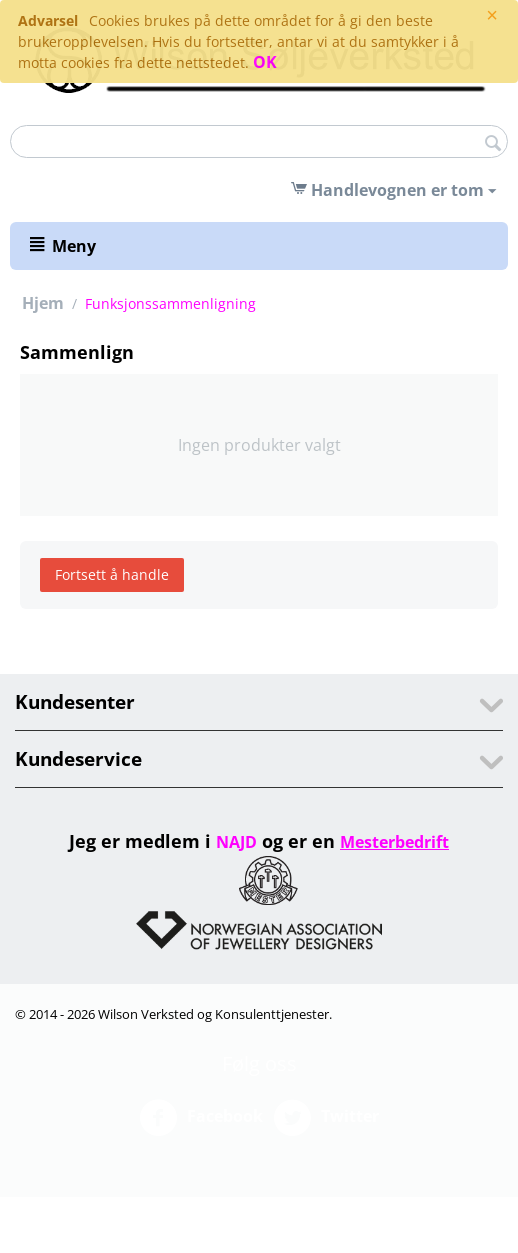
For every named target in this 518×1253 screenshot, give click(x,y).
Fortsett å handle (112, 574)
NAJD (236, 842)
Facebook (201, 1118)
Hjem (43, 303)
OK (265, 62)
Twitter (326, 1118)
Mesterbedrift (394, 842)
